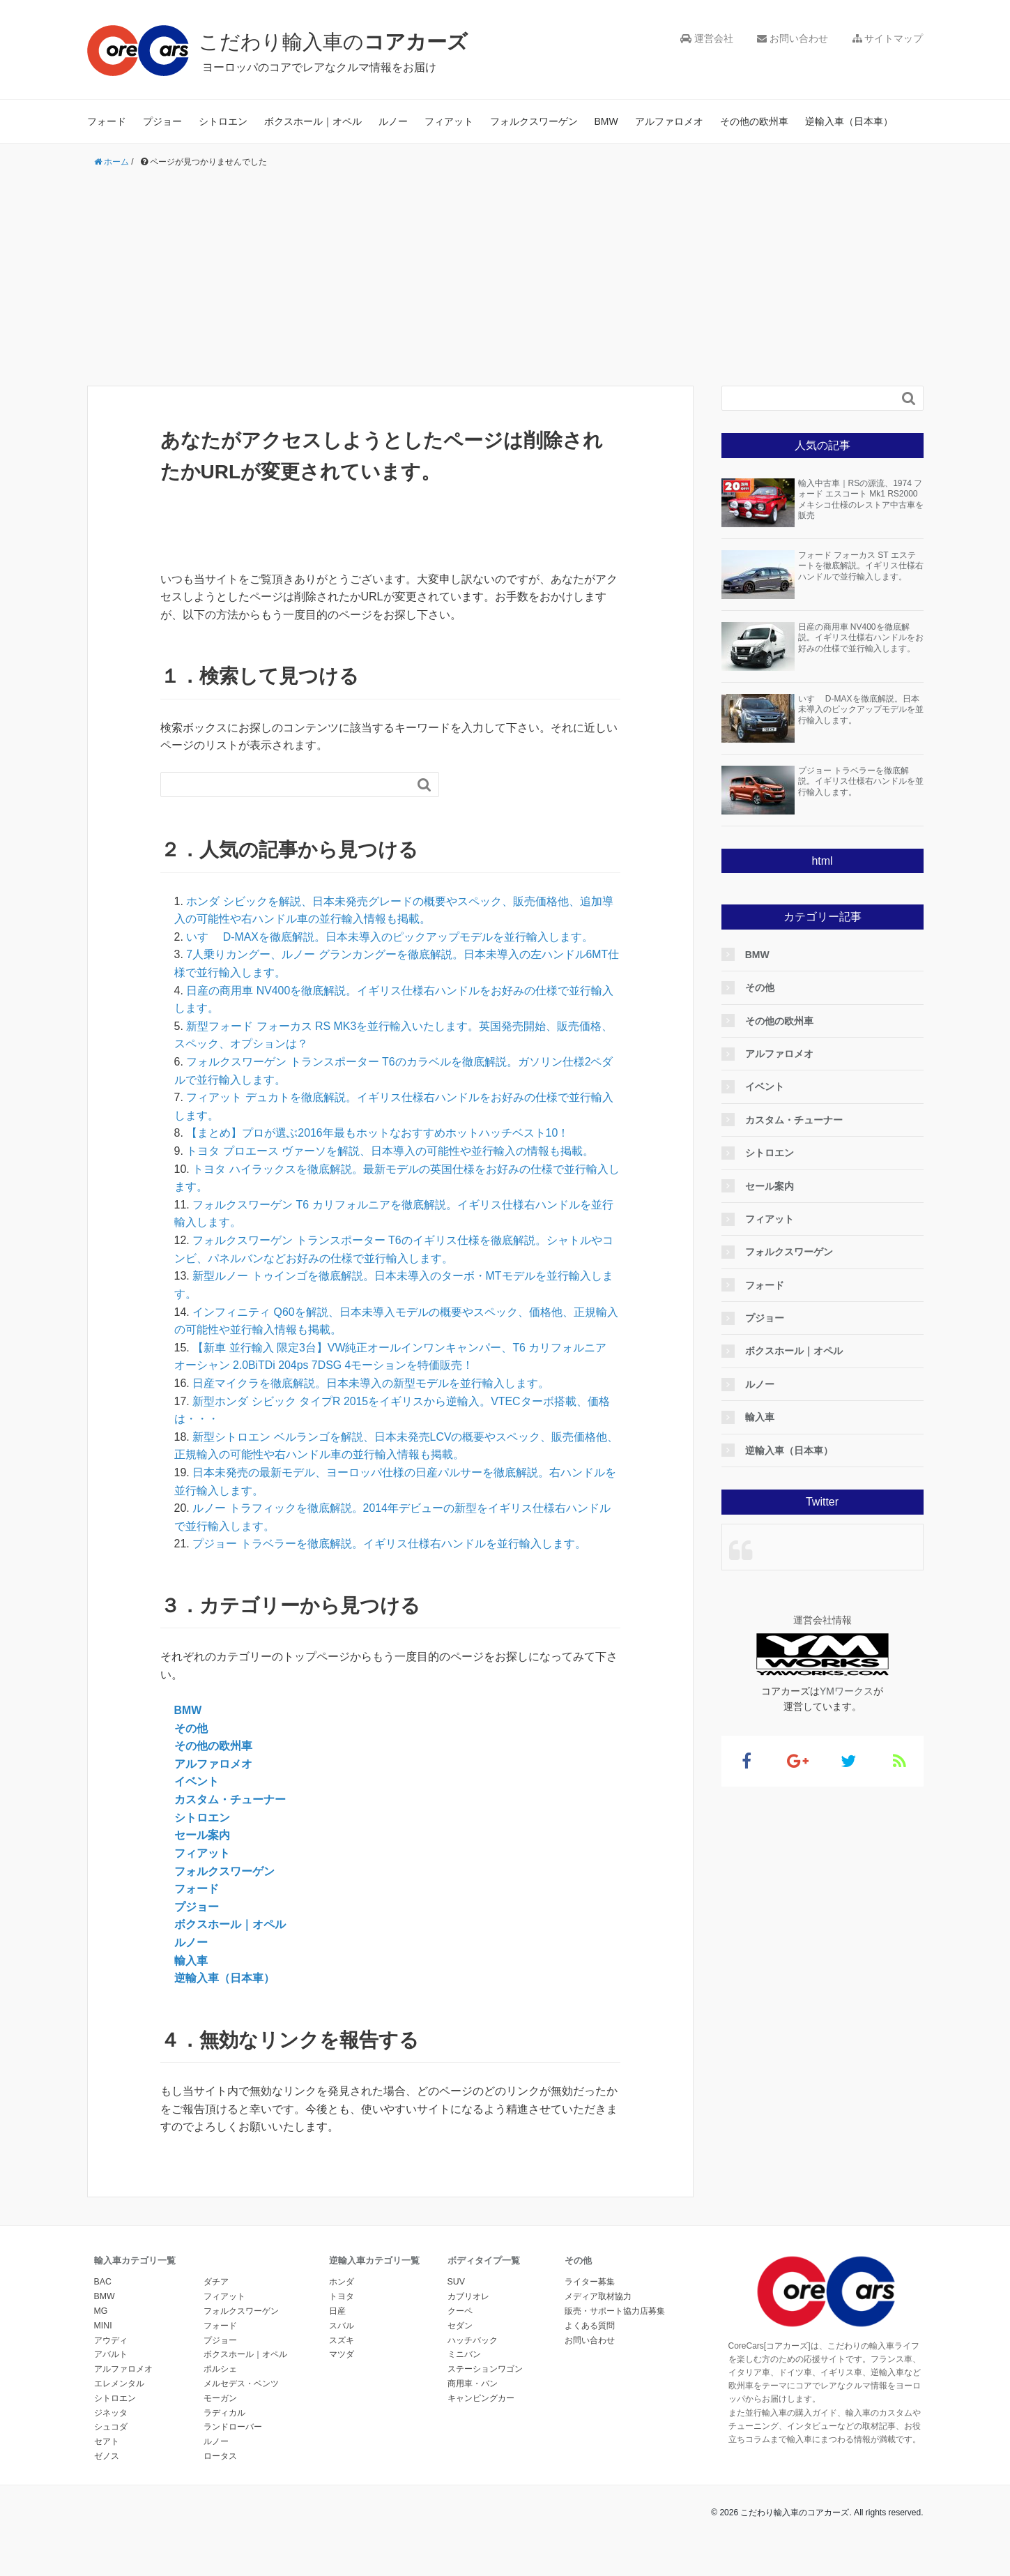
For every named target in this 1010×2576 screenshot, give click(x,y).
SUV (456, 2282)
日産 (337, 2310)
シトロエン (223, 121)
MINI (103, 2325)
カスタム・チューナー (230, 1799)
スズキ (341, 2339)
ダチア (216, 2282)
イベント (196, 1781)
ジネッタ (111, 2412)
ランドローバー (233, 2426)
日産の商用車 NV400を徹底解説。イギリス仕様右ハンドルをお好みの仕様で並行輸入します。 (861, 637)
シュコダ (111, 2426)
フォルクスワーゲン (534, 121)
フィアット (448, 121)
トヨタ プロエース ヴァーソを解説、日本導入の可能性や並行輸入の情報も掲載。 (390, 1151)
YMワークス (846, 1691)
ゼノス (106, 2455)
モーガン (220, 2397)
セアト (106, 2441)
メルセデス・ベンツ (241, 2383)
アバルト (111, 2354)
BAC (103, 2282)
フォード (106, 121)
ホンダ (341, 2282)
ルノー (393, 121)
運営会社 (706, 38)
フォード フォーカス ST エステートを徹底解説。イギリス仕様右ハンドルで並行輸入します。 (861, 566)
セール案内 (202, 1835)
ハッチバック (472, 2339)
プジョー (162, 121)
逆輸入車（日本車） (849, 121)
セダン (460, 2325)
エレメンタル (119, 2383)
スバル (341, 2325)
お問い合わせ (792, 38)
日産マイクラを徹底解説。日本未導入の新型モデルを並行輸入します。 (370, 1383)
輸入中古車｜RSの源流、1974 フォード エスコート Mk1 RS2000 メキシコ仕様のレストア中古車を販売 (861, 499)
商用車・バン (472, 2383)
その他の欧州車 (754, 121)
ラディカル (224, 2412)
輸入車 (191, 1960)
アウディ (111, 2339)
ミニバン (464, 2354)
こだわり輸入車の (338, 41)
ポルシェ (220, 2368)
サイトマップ (888, 38)
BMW (606, 121)
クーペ (460, 2310)
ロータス (220, 2455)
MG (101, 2310)
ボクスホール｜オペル (313, 121)
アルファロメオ (669, 121)
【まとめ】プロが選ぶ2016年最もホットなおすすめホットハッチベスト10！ (377, 1133)
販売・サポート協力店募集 (615, 2310)
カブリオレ (468, 2296)
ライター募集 (590, 2282)
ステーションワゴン (485, 2368)
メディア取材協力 (598, 2296)
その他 (191, 1728)
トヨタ (341, 2296)
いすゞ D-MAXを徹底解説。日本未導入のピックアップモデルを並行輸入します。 (389, 937)
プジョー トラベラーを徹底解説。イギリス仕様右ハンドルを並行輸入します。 (389, 1544)
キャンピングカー (480, 2397)
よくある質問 (590, 2325)
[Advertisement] (505, 277)
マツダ (341, 2354)
